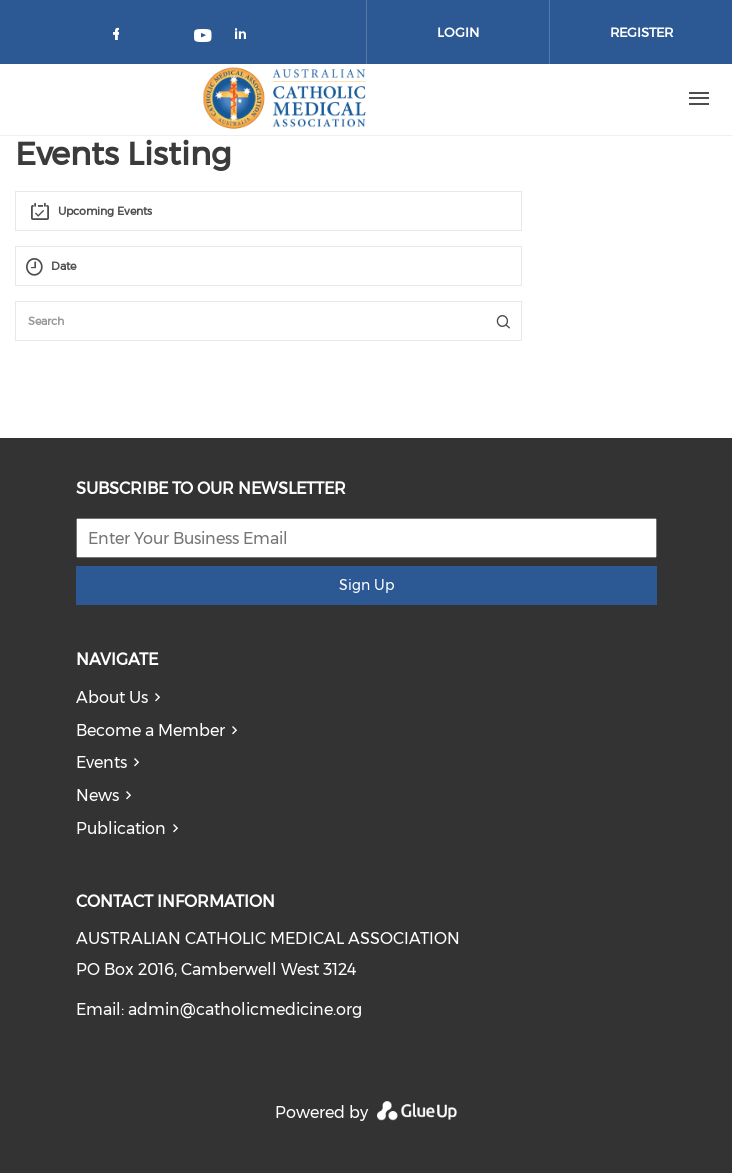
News (97, 795)
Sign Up (366, 585)
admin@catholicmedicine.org (245, 1009)
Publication (121, 828)
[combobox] (268, 211)
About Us (112, 697)
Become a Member (150, 730)
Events (101, 762)
